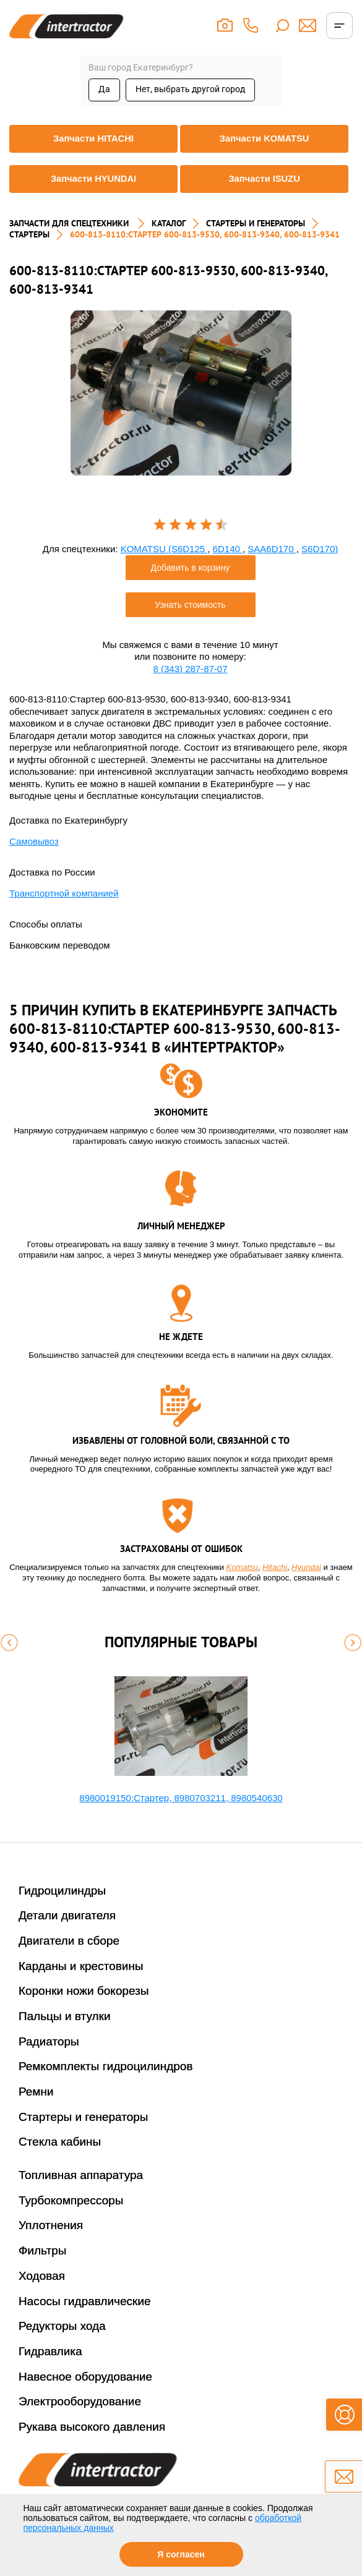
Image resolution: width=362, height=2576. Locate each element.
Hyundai (306, 1567)
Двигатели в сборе (69, 1940)
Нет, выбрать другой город (190, 89)
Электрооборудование (80, 2401)
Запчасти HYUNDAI (93, 179)
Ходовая (42, 2275)
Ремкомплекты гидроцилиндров (106, 2066)
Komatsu (242, 1567)
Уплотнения (51, 2225)
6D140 (228, 549)
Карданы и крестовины (81, 1966)
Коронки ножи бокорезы (84, 1990)
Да (104, 89)
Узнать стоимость (190, 605)
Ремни (36, 2091)
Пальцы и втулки (65, 2016)
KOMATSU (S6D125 (164, 549)
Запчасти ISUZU (264, 179)
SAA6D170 (272, 549)
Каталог (169, 223)
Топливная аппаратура (81, 2175)
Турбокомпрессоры (71, 2200)
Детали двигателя (67, 1915)
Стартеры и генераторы (84, 2116)
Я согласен (180, 2554)
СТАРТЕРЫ (29, 234)
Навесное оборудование (85, 2376)
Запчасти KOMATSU (264, 139)
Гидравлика (50, 2351)
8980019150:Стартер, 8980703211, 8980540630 (180, 1798)
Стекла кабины (60, 2141)
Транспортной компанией (64, 893)
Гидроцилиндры (62, 1890)
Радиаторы (49, 2041)
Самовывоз (34, 841)
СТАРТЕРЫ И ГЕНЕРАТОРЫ (255, 223)
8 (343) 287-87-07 (190, 668)
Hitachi (274, 1567)
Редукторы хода (62, 2325)
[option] (181, 393)
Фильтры (42, 2250)
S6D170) (319, 549)
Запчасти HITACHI (94, 139)
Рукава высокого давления (92, 2426)
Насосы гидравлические (85, 2301)
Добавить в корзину (190, 568)
